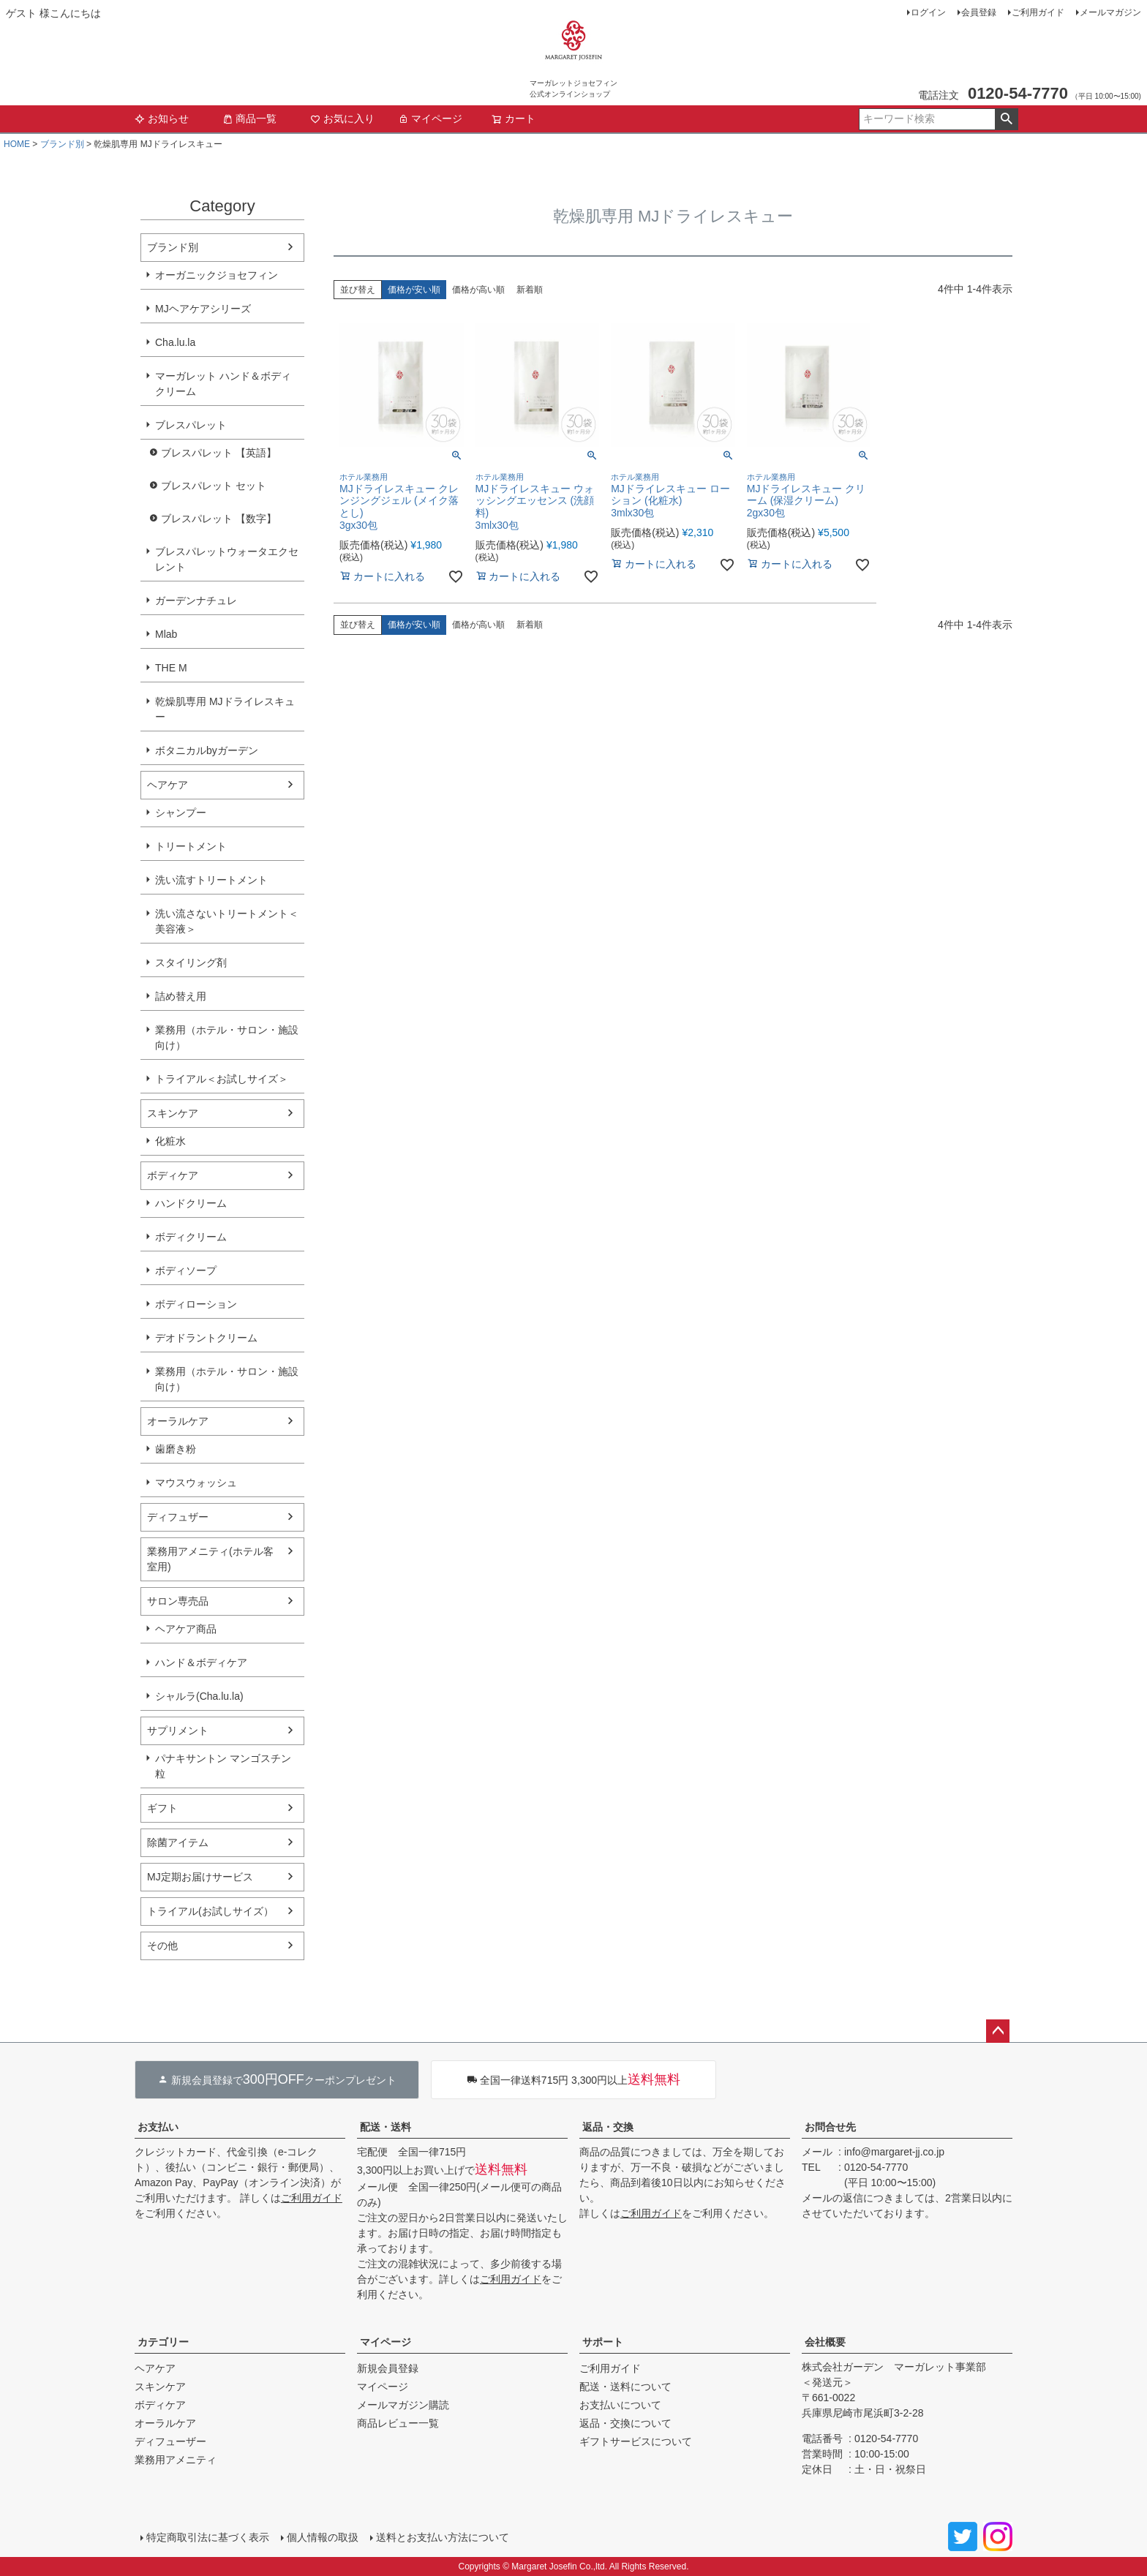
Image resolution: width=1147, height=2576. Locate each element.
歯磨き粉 (175, 1449)
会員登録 (978, 12)
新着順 (529, 290)
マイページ (430, 118)
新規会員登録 (387, 2368)
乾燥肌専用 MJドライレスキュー (225, 709)
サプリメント (177, 1730)
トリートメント (191, 846)
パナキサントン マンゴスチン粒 (223, 1766)
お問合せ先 (830, 2127)
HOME (17, 144)
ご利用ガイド (1038, 12)
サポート (602, 2342)
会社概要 (825, 2342)
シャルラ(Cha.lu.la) (199, 1696)
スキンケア (172, 1113)
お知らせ (162, 118)
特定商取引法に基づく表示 (207, 2537)
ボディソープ (186, 1270)
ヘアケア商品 (186, 1629)
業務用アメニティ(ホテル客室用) (210, 1559)
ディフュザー (177, 1517)
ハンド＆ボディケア (201, 1662)
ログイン (928, 12)
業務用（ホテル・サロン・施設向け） (226, 1037)
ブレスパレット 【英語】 (219, 453)
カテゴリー (163, 2342)
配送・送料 (385, 2127)
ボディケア (172, 1175)
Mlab (166, 634)
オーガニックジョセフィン (216, 275)
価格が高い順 (478, 290)
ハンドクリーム (191, 1203)
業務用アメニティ (176, 2460)
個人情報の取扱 (322, 2537)
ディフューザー (170, 2441)
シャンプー (180, 812)
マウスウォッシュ (196, 1482)
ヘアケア (167, 785)
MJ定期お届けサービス (200, 1877)
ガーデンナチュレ (196, 600)
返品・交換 (607, 2127)
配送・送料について (625, 2386)
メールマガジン (1110, 12)
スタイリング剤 (191, 962)
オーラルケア (177, 1421)
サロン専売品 (177, 1601)
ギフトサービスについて (635, 2441)
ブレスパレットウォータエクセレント (226, 559)
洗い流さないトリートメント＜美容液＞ (226, 921)
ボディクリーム (191, 1237)
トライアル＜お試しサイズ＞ (221, 1079)
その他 (162, 1945)
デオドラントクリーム (206, 1338)
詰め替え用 (180, 996)
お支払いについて (620, 2405)
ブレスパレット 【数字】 (219, 518)
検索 (1006, 119)
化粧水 (170, 1141)
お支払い (158, 2127)
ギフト (162, 1808)
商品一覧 (249, 118)
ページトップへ (997, 2031)
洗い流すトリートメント (211, 880)
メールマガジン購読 (403, 2405)
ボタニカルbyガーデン (206, 750)
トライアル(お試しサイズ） (210, 1911)
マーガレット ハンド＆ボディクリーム (223, 383)
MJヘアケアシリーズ (203, 309)
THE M (171, 668)
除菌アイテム (177, 1842)
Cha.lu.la (175, 342)
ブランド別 (62, 144)
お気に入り (342, 118)
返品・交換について (625, 2423)
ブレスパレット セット (213, 486)
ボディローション (196, 1304)
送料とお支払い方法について (442, 2537)
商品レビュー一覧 (398, 2423)
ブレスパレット (191, 425)
